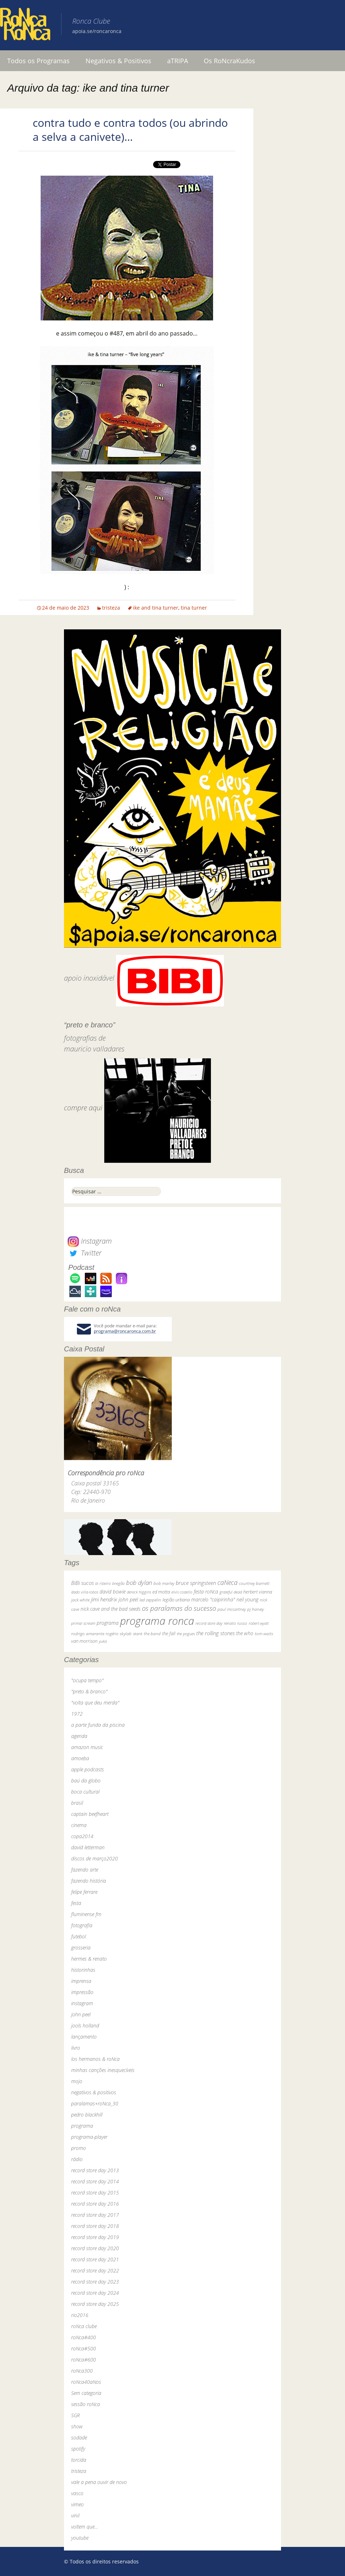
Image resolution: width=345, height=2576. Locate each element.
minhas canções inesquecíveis (102, 2070)
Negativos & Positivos (118, 60)
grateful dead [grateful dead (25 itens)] (231, 1592)
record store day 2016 (95, 2203)
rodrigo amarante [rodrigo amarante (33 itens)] (87, 1634)
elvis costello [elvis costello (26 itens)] (181, 1592)
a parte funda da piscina (98, 1724)
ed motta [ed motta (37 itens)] (161, 1592)
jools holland (85, 2025)
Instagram (90, 1241)
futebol (78, 1936)
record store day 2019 (95, 2237)
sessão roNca (85, 2404)
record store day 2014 (95, 2181)
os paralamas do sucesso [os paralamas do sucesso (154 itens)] (179, 1608)
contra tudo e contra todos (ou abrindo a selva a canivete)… (130, 129)
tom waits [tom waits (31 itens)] (264, 1633)
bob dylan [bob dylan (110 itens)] (139, 1582)
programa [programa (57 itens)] (108, 1622)
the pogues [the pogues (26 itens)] (186, 1633)
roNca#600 (83, 2359)
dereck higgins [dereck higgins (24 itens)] (139, 1592)
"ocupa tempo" (87, 1680)
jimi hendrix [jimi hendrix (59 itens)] (104, 1599)
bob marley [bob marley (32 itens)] (163, 1583)
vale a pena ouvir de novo (99, 2482)
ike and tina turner (155, 607)
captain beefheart (90, 1813)
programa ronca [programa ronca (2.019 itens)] (157, 1621)
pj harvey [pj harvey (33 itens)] (255, 1609)
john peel (81, 2014)
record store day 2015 (95, 2192)
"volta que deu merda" (95, 1702)
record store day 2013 (95, 2170)
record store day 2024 (95, 2292)
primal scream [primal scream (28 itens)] (83, 1623)
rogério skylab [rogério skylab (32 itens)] (119, 1634)
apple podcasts (87, 1769)
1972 (77, 1713)
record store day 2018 (95, 2226)
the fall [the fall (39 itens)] (168, 1633)
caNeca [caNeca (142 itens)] (227, 1582)
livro (75, 2047)
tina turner (194, 607)
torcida (78, 2459)
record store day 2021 (95, 2259)
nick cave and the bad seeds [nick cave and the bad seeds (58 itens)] (110, 1608)
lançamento (84, 2036)
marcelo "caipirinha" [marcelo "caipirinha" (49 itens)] (213, 1599)
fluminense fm (86, 1914)
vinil (75, 2515)
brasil (77, 1802)
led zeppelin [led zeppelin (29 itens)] (150, 1600)
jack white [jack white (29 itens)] (80, 1600)
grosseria (81, 1947)
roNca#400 (83, 2337)
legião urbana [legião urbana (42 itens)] (176, 1599)
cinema (79, 1825)
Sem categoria (86, 2393)
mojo (76, 2081)
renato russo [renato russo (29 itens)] (235, 1623)
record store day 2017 (95, 2214)
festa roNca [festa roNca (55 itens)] (206, 1591)
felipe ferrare (84, 1891)
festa (76, 1903)
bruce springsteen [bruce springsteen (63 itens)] (196, 1582)
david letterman (88, 1847)
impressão (82, 1992)
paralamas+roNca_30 (94, 2103)
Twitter (84, 1253)
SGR (75, 2415)
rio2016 (79, 2315)
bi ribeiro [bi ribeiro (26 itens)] (103, 1583)
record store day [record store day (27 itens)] (209, 1623)
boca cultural (85, 1791)
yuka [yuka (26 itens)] (103, 1641)
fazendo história (88, 1880)
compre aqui (83, 1108)
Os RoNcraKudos (229, 60)
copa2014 (82, 1836)
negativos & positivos (93, 2092)
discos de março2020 (94, 1858)
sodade (79, 2437)
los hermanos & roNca (95, 2058)
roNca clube (84, 2326)
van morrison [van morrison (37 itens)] (84, 1641)
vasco (77, 2493)
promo (78, 2148)
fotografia (81, 1925)
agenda (79, 1736)
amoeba (80, 1758)
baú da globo (86, 1780)
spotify (78, 2448)
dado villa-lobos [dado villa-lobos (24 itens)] (84, 1592)
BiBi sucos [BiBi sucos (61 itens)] (82, 1582)
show (77, 2426)
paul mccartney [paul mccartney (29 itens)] (231, 1609)
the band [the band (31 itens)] (152, 1633)
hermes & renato (89, 1958)
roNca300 (82, 2370)
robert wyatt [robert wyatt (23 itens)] (258, 1623)
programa (82, 2125)
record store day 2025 (95, 2303)
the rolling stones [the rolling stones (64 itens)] (215, 1633)
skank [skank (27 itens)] (137, 1633)
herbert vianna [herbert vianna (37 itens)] (257, 1592)
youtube (79, 2537)
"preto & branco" (89, 1691)
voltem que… (84, 2526)
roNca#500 (83, 2348)
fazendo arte (84, 1869)
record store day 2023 (95, 2281)
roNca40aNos (86, 2381)
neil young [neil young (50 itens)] (247, 1599)
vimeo (77, 2504)
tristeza (111, 607)
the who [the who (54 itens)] (244, 1633)
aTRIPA (177, 60)
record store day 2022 (95, 2270)
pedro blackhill (86, 2114)
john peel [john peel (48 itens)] (128, 1599)
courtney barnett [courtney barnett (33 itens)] (254, 1583)
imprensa (81, 1981)
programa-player (89, 2136)
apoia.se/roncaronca (96, 31)
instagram (82, 2003)
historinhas (83, 1969)
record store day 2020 (95, 2248)
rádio (77, 2159)
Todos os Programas (38, 60)
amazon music (87, 1747)
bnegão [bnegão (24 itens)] (118, 1583)
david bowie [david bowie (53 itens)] (112, 1591)
